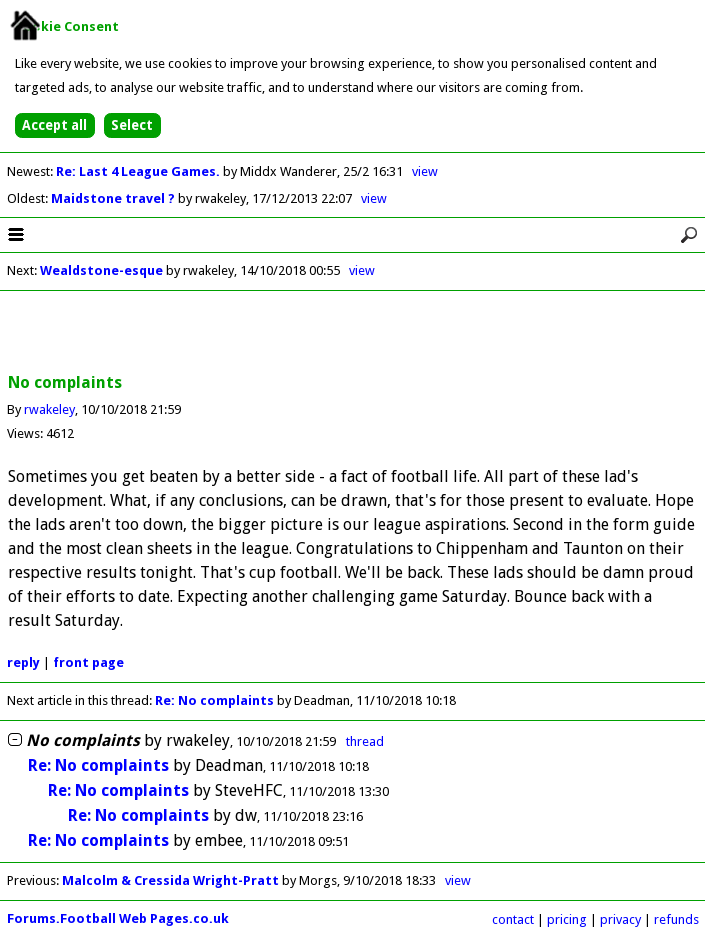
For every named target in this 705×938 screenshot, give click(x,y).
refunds (676, 919)
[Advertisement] (353, 333)
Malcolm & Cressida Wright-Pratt (170, 880)
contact (513, 919)
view (425, 171)
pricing (567, 919)
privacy (620, 919)
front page (88, 662)
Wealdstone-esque (101, 270)
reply (23, 662)
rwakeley (49, 409)
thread (365, 741)
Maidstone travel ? (114, 198)
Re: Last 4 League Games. (139, 171)
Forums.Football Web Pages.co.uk (118, 918)
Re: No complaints (216, 700)
